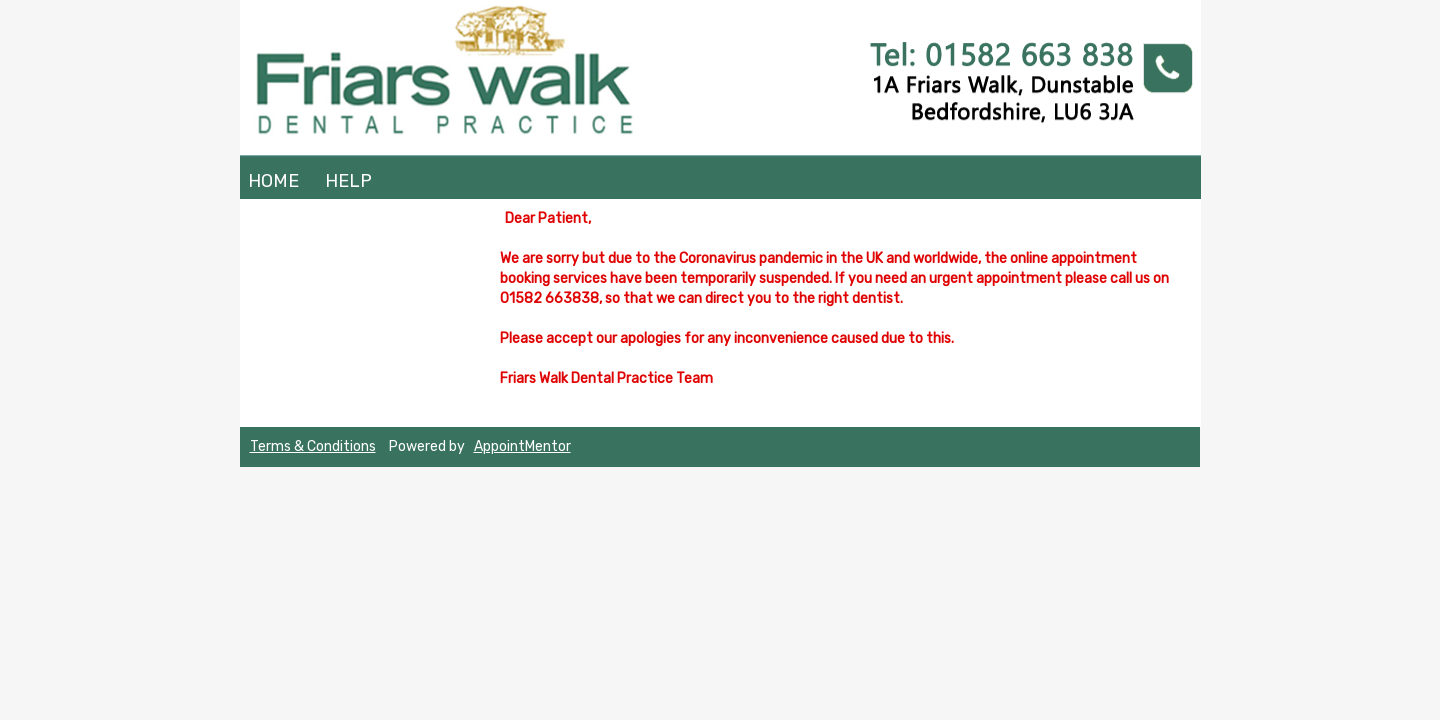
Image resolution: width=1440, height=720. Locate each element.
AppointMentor (522, 446)
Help (348, 181)
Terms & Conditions (313, 446)
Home (273, 181)
